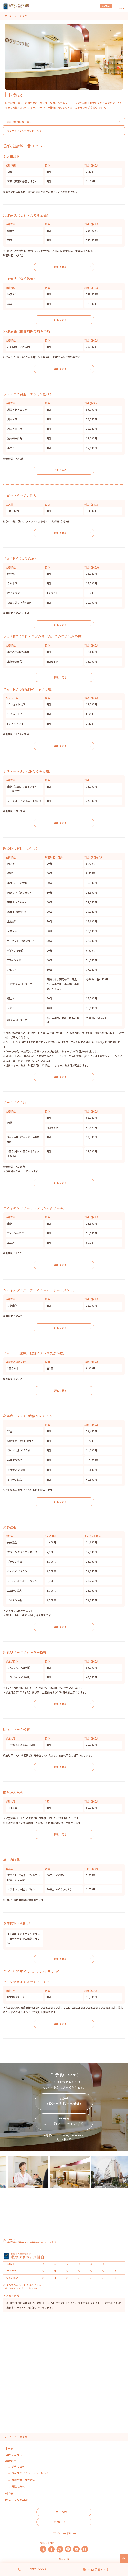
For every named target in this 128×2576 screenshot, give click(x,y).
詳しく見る (60, 267)
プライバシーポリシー (64, 2533)
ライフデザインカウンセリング (24, 131)
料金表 (9, 2493)
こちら (78, 107)
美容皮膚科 (18, 2467)
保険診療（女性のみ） (25, 2480)
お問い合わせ (61, 2522)
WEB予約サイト (98, 2569)
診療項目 (10, 2461)
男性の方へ (18, 2486)
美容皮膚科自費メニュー (20, 122)
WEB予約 (61, 2512)
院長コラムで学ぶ (16, 2500)
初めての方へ (13, 2454)
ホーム (9, 2448)
